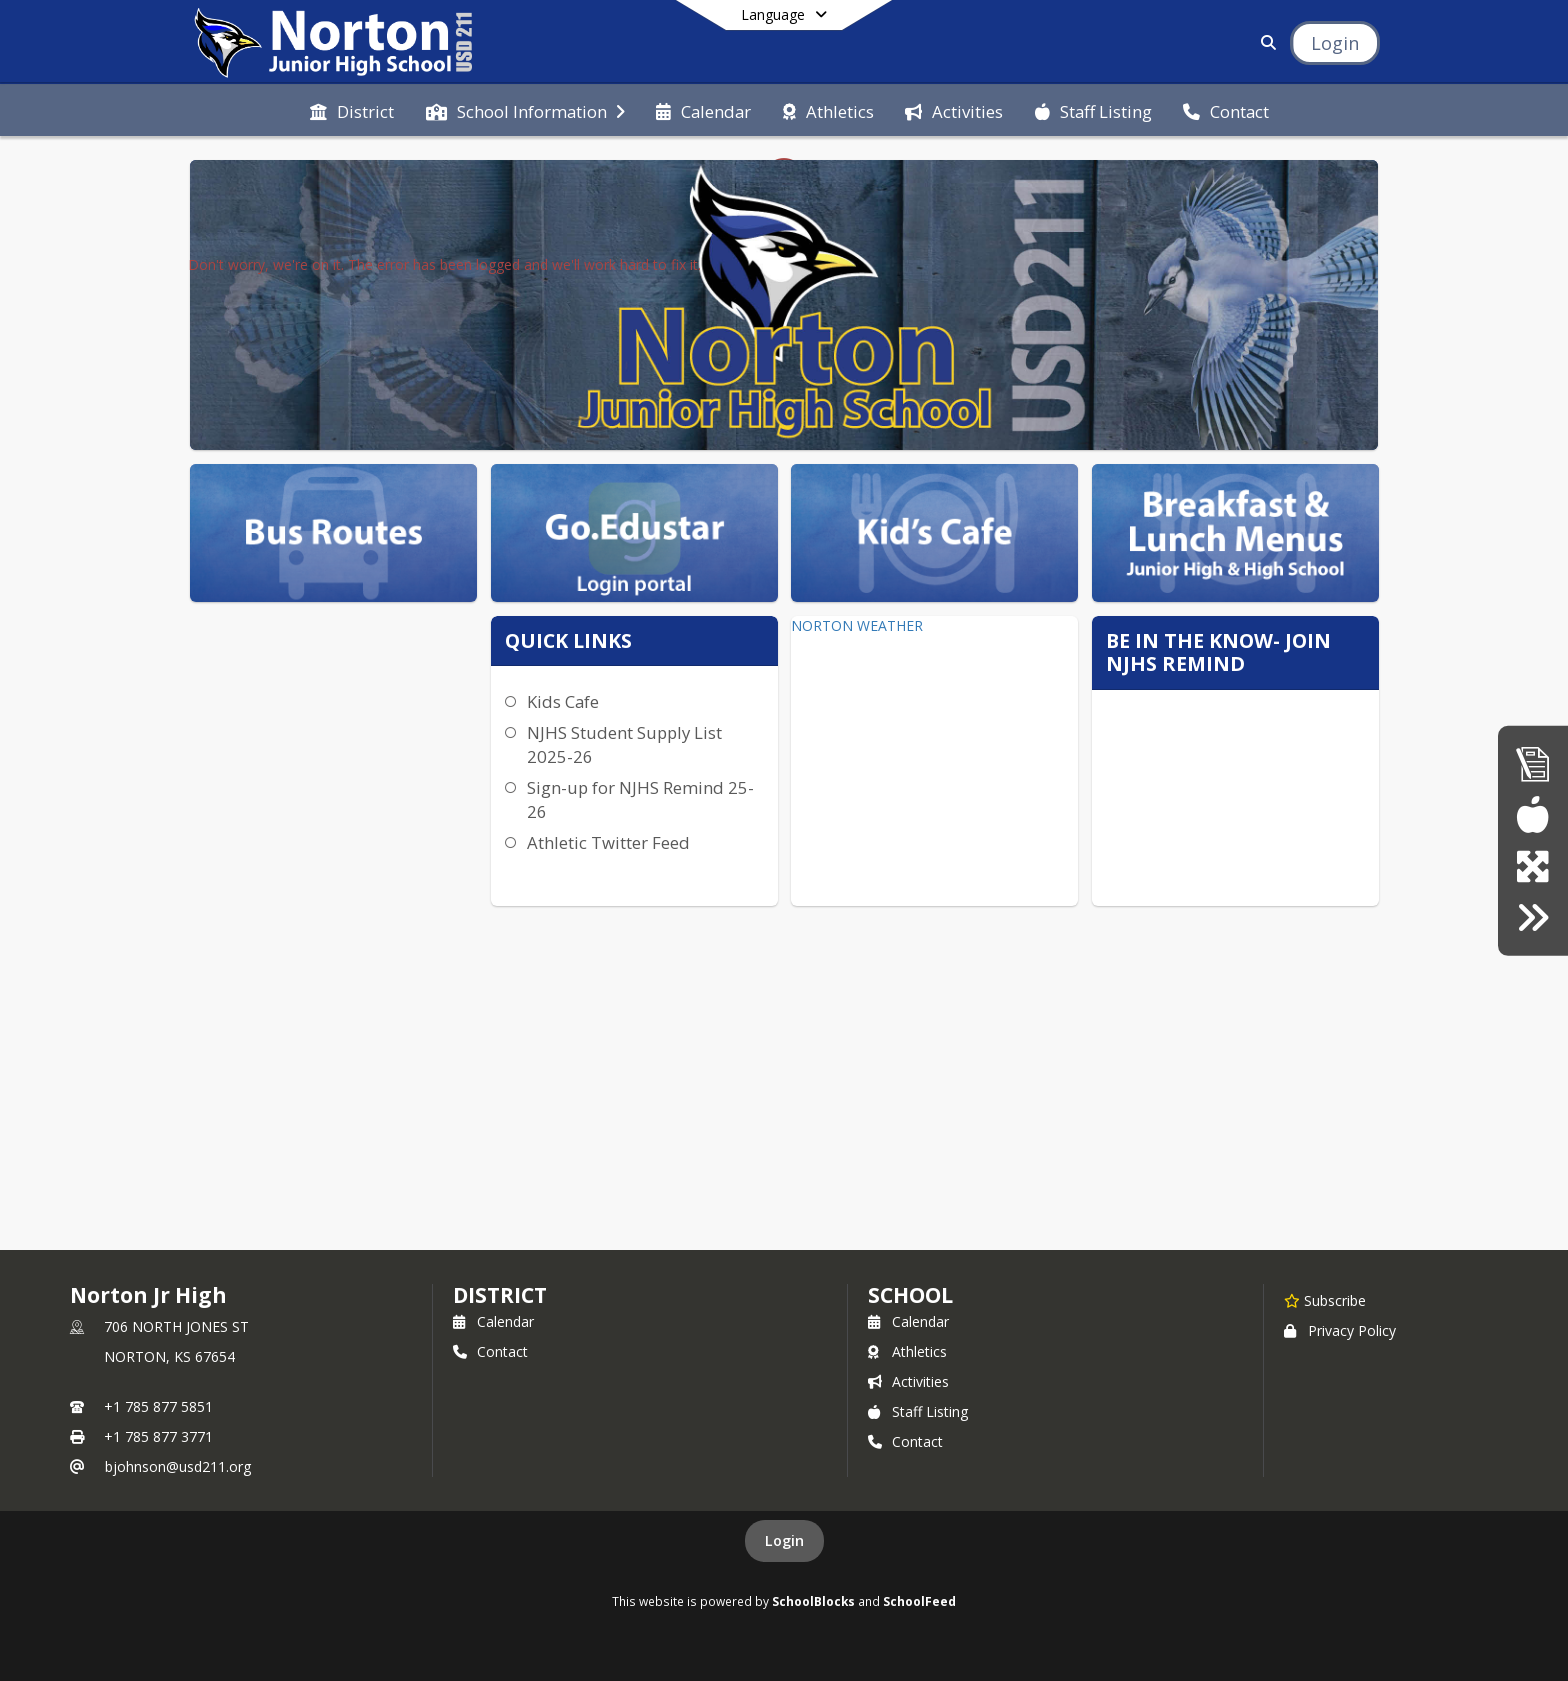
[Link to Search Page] (1264, 42)
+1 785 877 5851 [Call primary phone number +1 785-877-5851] (158, 1406)
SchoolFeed (919, 1601)
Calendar (493, 1321)
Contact (490, 1351)
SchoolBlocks (813, 1601)
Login (784, 1540)
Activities (908, 1381)
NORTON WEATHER (857, 625)
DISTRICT (500, 1295)
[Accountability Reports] (1533, 763)
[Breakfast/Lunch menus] (1532, 814)
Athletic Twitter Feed (608, 842)
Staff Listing (918, 1411)
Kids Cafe (563, 701)
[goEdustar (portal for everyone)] (1532, 866)
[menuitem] (352, 110)
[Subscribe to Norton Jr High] (1325, 1300)
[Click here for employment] (1532, 917)
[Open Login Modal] (1335, 43)
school (910, 1295)
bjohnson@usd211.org (178, 1466)
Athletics (907, 1351)
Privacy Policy (1340, 1330)
